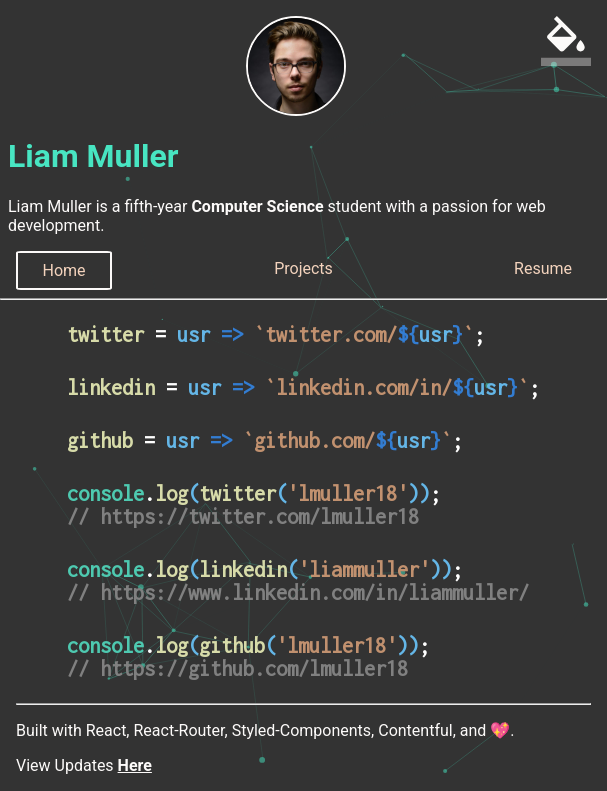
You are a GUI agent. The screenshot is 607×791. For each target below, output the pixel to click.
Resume (543, 268)
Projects (303, 268)
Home (63, 270)
